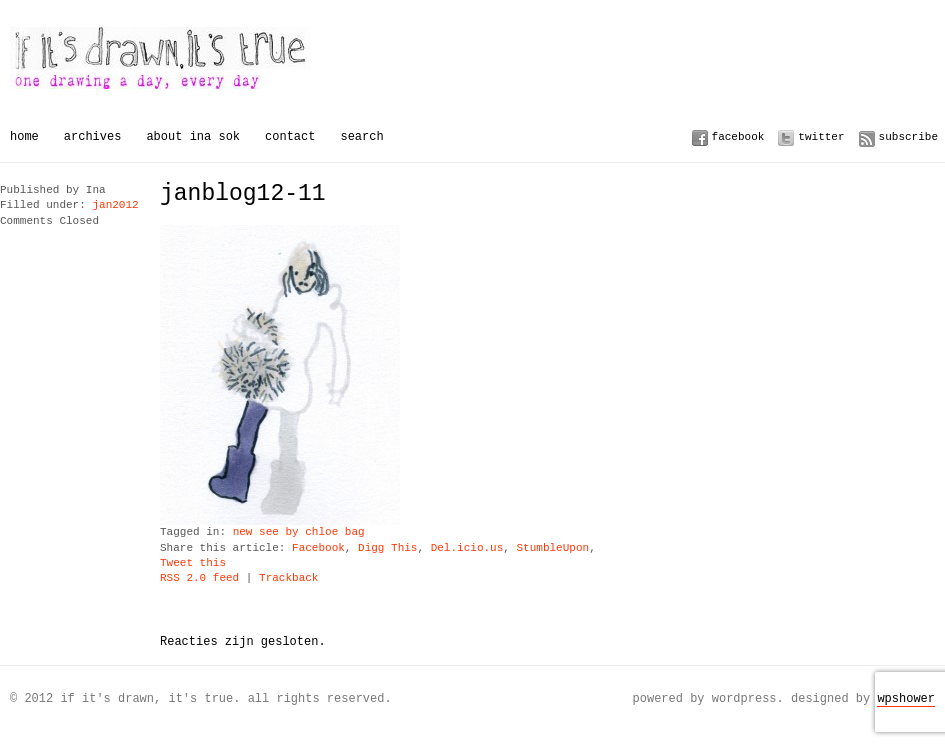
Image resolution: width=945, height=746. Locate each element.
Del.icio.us (467, 548)
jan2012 (115, 205)
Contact (290, 136)
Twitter (821, 136)
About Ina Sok (193, 136)
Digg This (387, 548)
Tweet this (193, 563)
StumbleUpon (552, 548)
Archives (93, 136)
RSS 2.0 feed (199, 578)
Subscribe (908, 136)
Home (24, 136)
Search (361, 136)
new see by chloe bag (299, 532)
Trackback (288, 578)
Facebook (738, 136)
